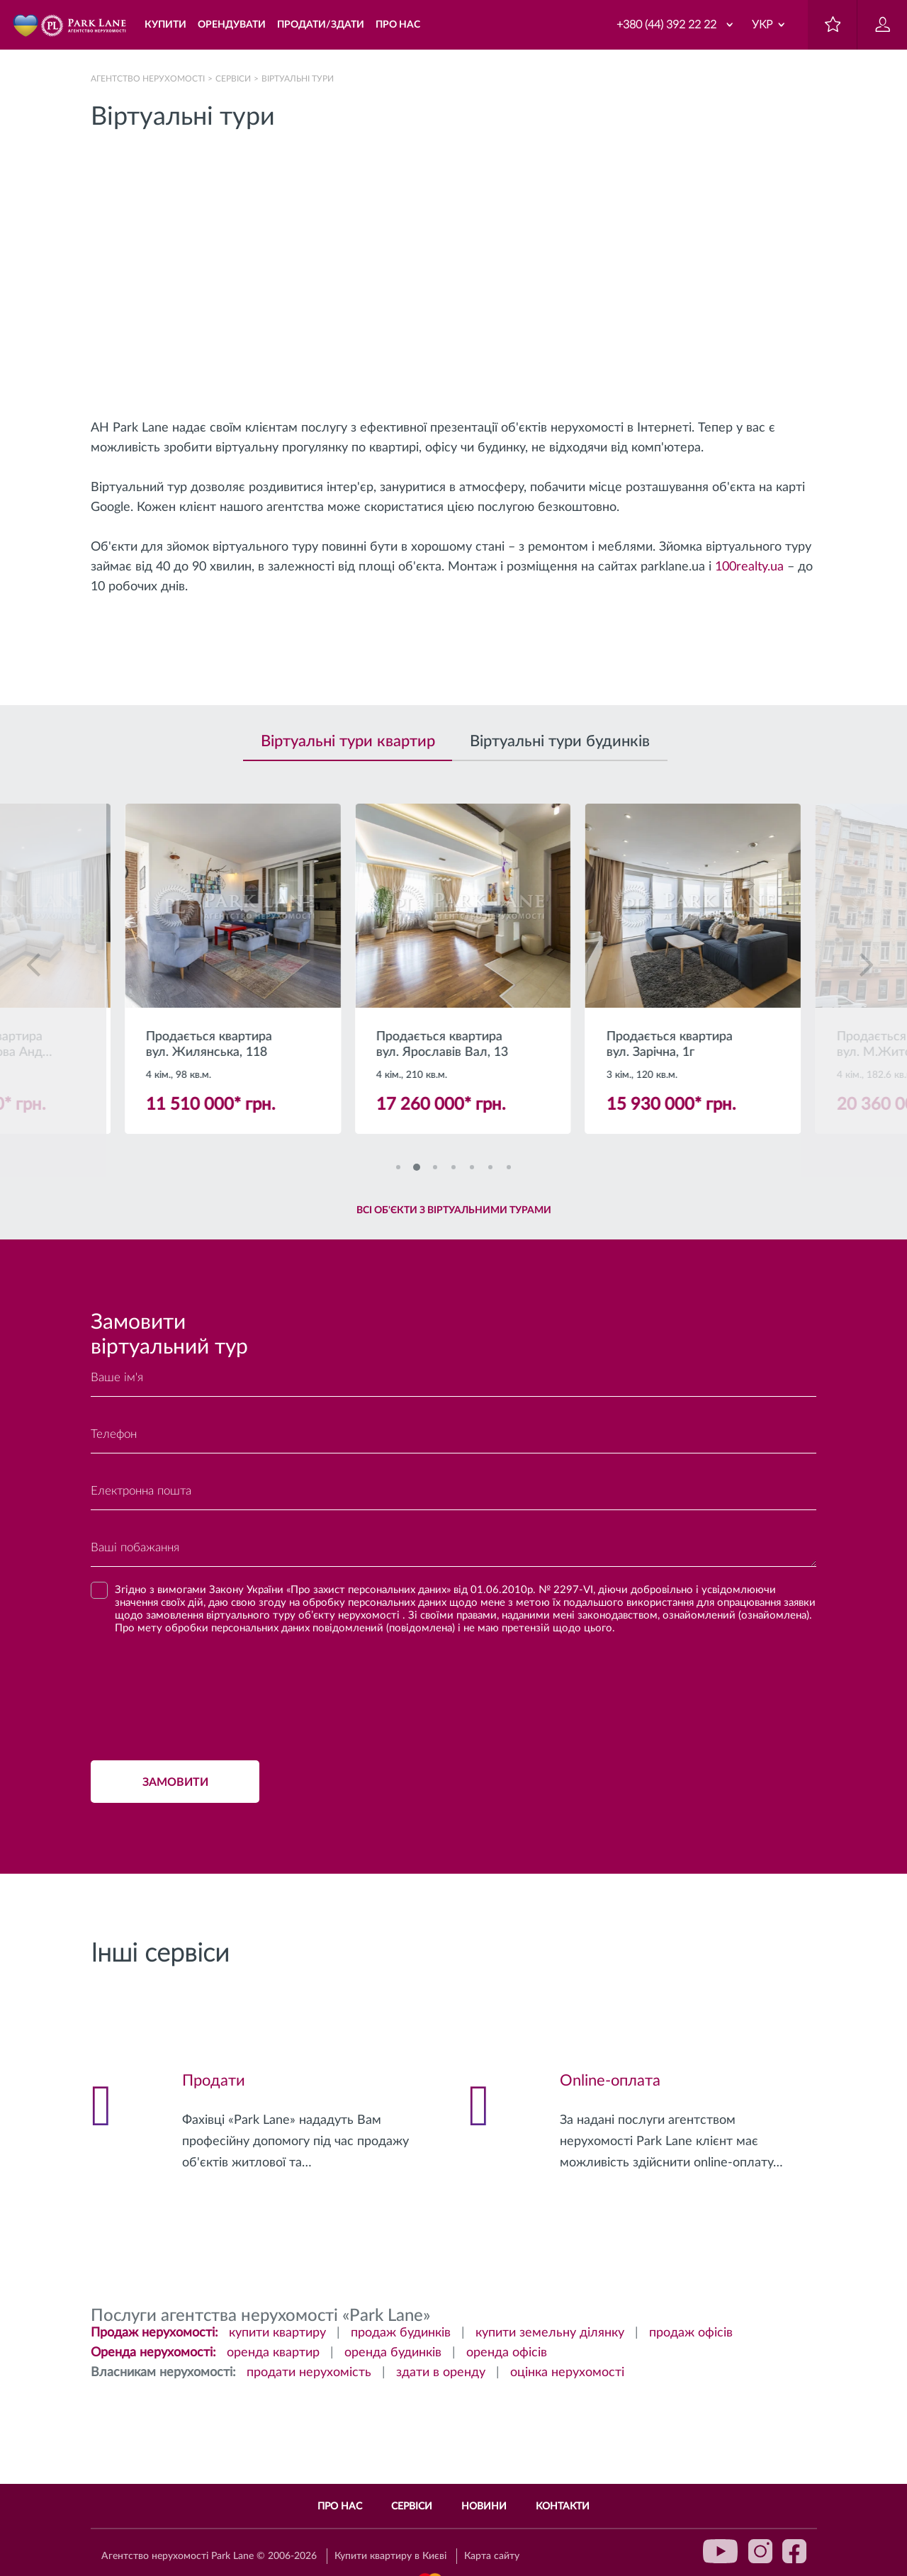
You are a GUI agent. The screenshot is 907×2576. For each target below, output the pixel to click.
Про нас (339, 2507)
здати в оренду (440, 2372)
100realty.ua (749, 567)
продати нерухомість (309, 2372)
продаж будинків (401, 2333)
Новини (484, 2507)
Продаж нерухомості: (154, 2333)
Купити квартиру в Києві (390, 2556)
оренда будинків (392, 2352)
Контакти (563, 2507)
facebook (794, 2551)
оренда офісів (506, 2352)
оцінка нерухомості (567, 2372)
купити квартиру (277, 2333)
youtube (720, 2551)
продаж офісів (691, 2333)
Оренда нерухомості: (153, 2352)
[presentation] (198, 1693)
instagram (760, 2551)
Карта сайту (491, 2556)
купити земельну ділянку (549, 2333)
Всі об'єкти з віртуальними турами (453, 1210)
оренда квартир (273, 2352)
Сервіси (233, 78)
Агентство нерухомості (148, 78)
